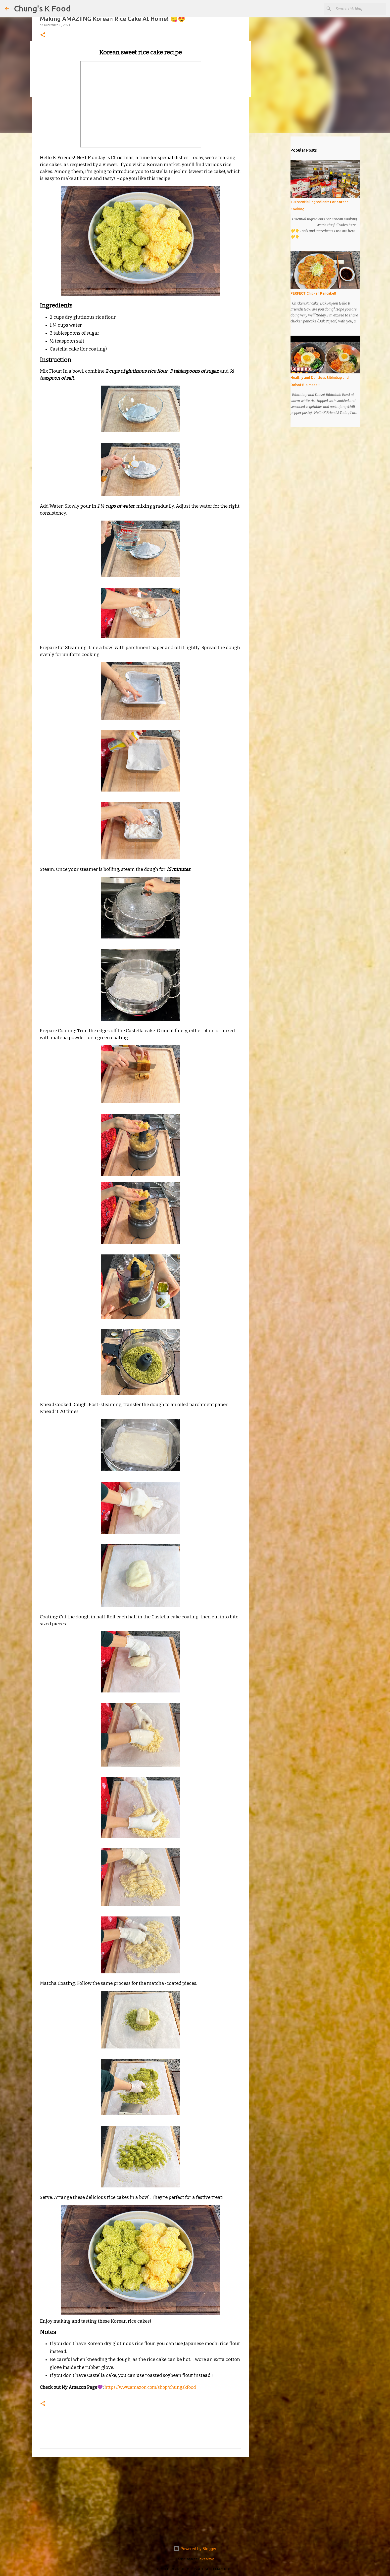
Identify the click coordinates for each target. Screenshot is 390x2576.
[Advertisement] (140, 2499)
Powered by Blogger (195, 2548)
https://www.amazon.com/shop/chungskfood (150, 2387)
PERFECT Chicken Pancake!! (313, 293)
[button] (43, 35)
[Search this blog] (360, 9)
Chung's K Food (42, 8)
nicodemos (207, 2558)
